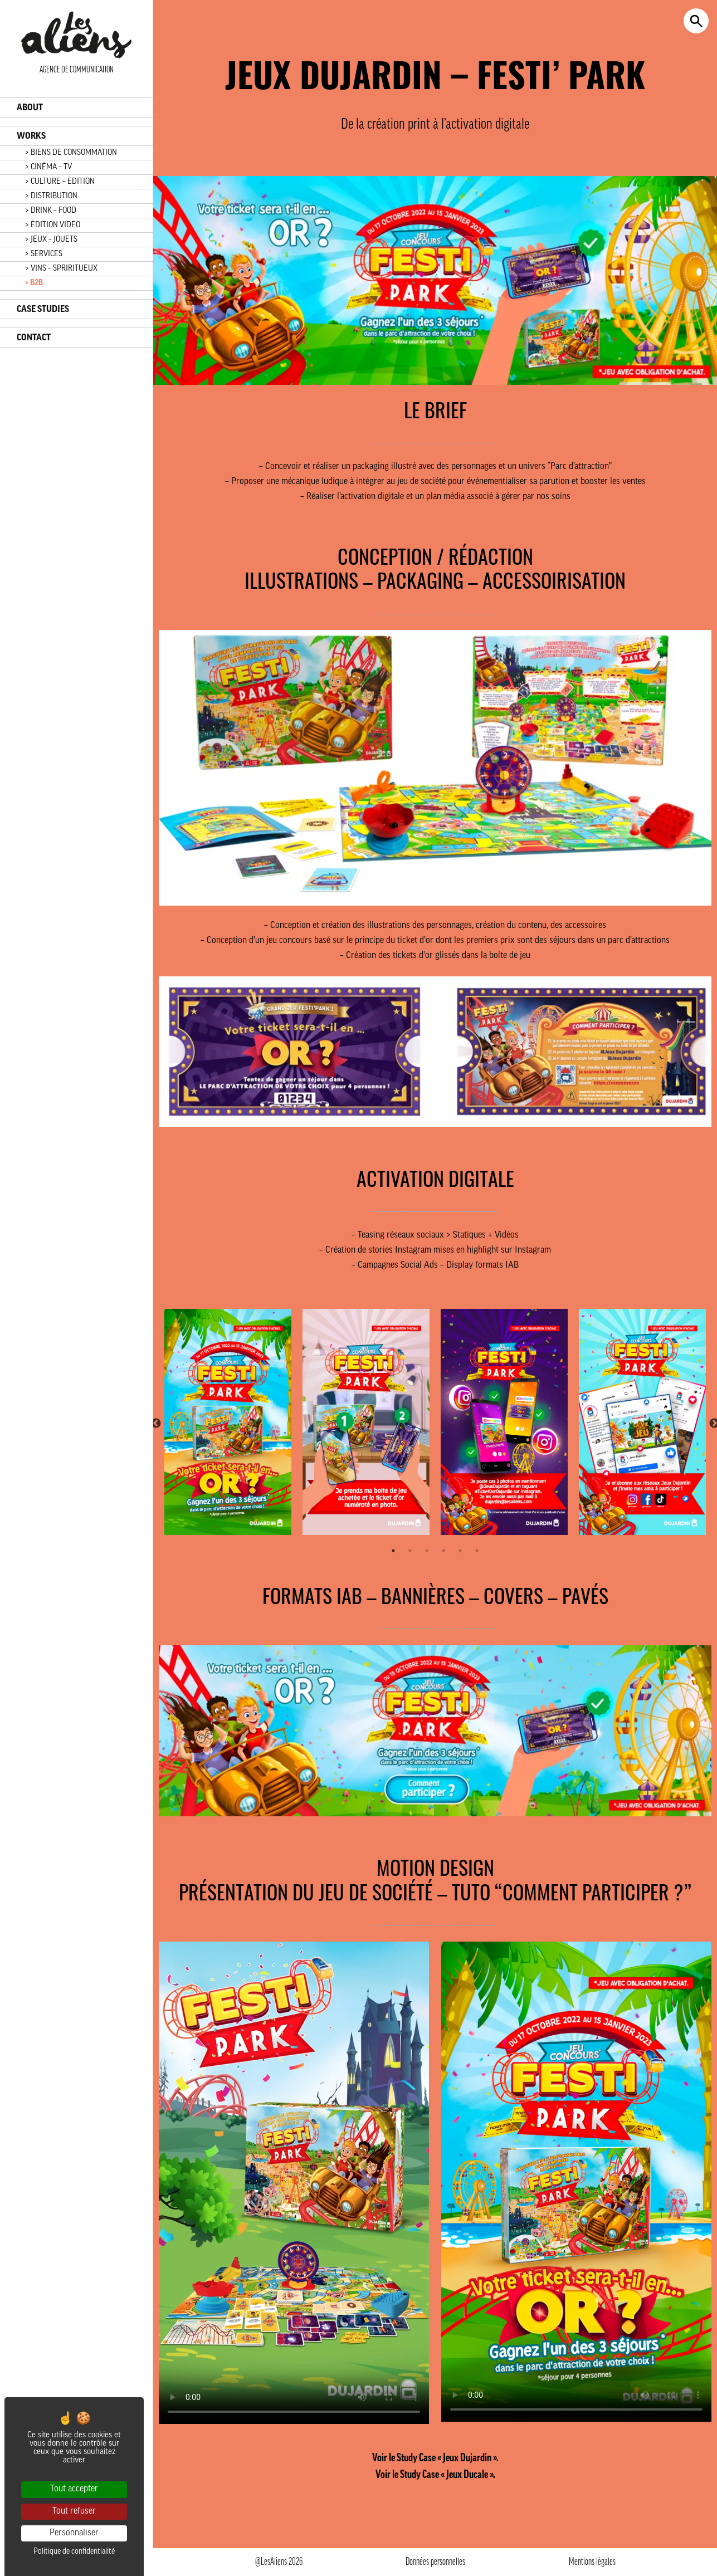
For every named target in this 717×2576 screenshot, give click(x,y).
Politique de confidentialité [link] (74, 2552)
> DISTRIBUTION (51, 196)
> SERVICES (43, 254)
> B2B (34, 283)
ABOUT (30, 107)
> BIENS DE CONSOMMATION (71, 153)
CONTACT (34, 337)
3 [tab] (426, 1550)
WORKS (31, 135)
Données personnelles (435, 2562)
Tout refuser (74, 2511)
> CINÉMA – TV (48, 167)
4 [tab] (443, 1550)
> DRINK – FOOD (50, 211)
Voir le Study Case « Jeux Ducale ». (435, 2475)
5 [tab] (460, 1550)
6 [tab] (476, 1550)
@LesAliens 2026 (279, 2562)
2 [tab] (410, 1550)
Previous (156, 1423)
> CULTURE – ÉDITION (60, 182)
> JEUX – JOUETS (51, 240)
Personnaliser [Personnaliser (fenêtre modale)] (74, 2533)
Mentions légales (592, 2562)
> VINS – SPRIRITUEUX (61, 269)
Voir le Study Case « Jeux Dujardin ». (435, 2458)
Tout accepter (74, 2489)
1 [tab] (393, 1550)
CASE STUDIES (43, 309)
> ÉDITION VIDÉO (52, 225)
